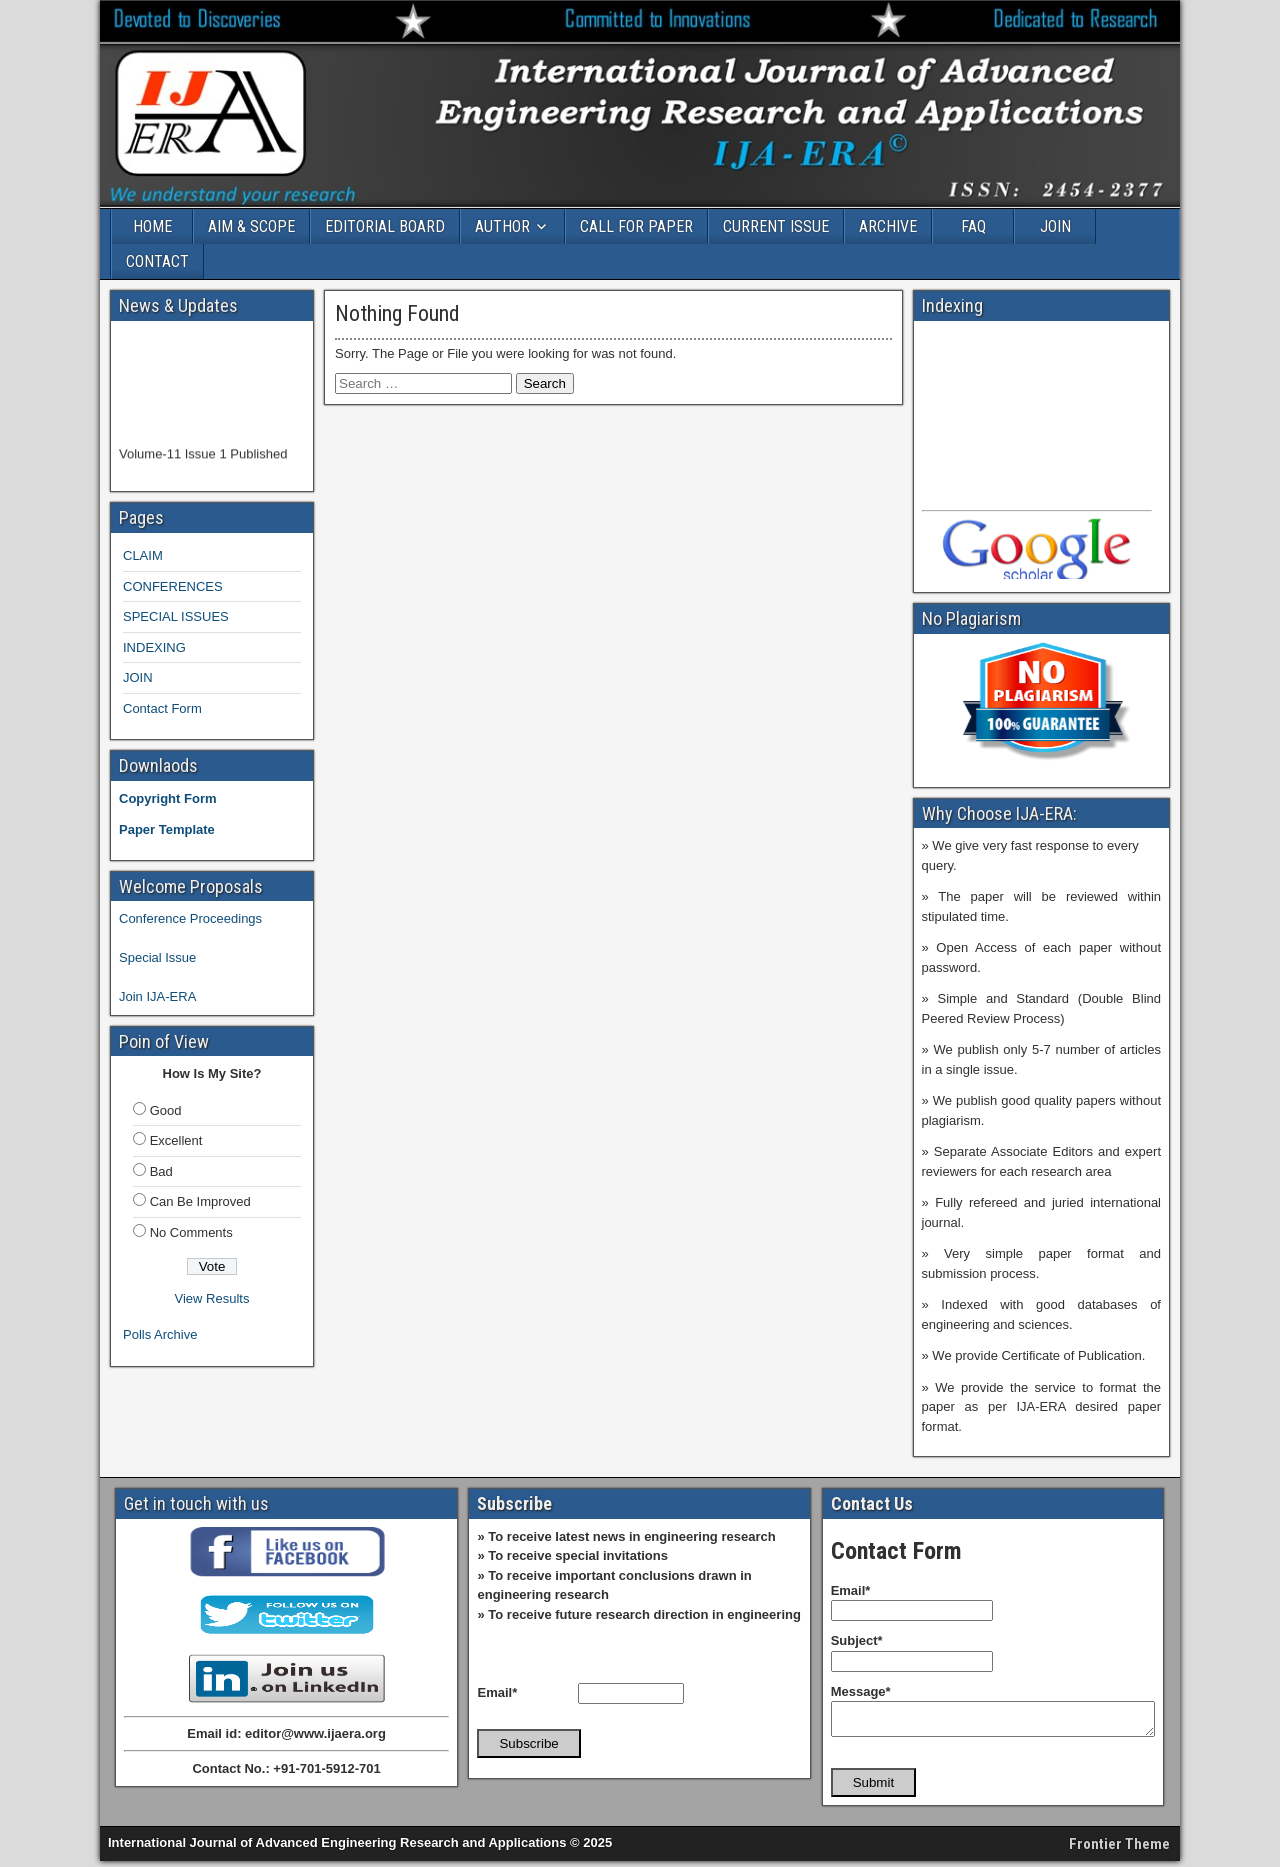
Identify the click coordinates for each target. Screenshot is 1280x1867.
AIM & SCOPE (251, 226)
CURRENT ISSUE (776, 226)
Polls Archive (160, 1334)
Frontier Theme (1119, 1850)
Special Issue (157, 957)
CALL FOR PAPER (636, 226)
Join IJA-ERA (157, 996)
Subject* (857, 1640)
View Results (212, 1298)
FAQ (973, 226)
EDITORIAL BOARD (385, 226)
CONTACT (157, 261)
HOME (152, 226)
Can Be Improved (200, 1201)
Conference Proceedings (190, 918)
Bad (161, 1171)
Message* (861, 1691)
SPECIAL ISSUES (176, 616)
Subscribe (528, 1743)
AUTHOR (502, 226)
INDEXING (154, 647)
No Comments (191, 1232)
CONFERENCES (173, 586)
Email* (497, 1692)
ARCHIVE (888, 226)
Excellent (176, 1140)
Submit (873, 1788)
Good (166, 1110)
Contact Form (162, 708)
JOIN (1055, 226)
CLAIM (143, 555)
